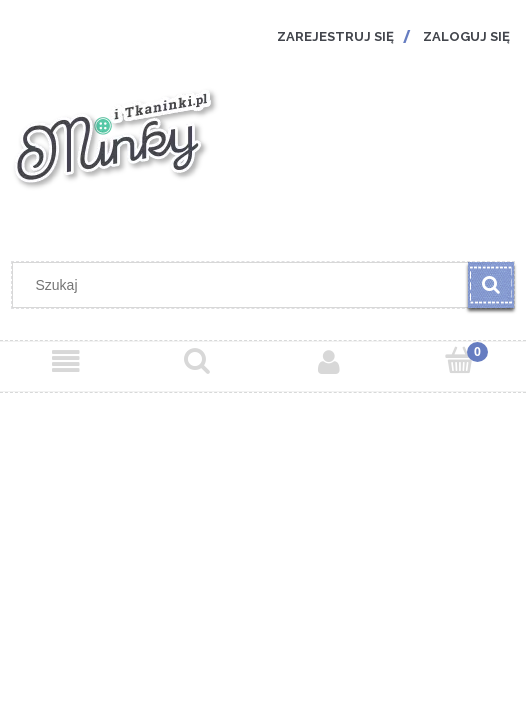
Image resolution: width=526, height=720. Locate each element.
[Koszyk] (461, 360)
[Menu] (66, 362)
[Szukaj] (491, 285)
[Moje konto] (329, 362)
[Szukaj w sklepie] (245, 285)
